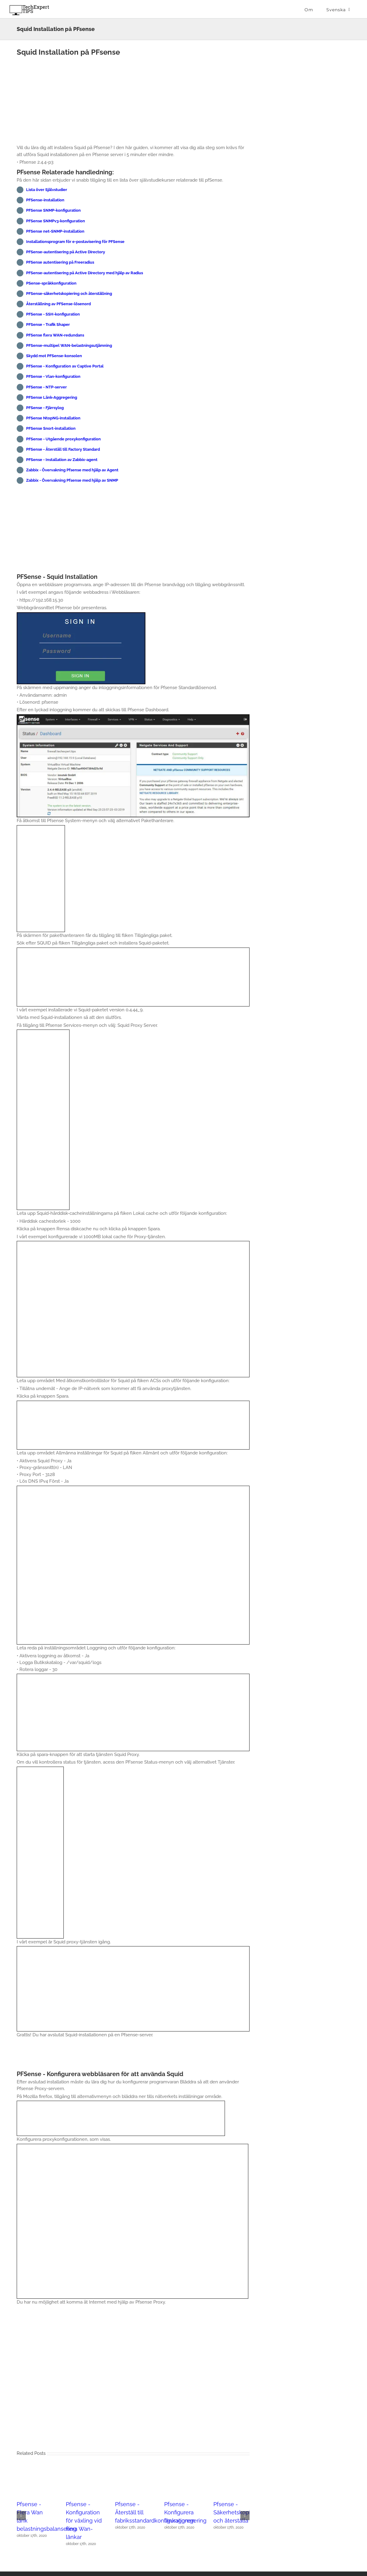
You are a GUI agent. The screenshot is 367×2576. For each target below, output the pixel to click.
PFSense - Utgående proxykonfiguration (63, 439)
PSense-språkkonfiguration (51, 283)
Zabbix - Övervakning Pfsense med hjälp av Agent (72, 470)
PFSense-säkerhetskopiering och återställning (69, 293)
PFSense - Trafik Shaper (48, 324)
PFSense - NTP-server (46, 387)
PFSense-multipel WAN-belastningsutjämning (69, 345)
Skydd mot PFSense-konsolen (54, 356)
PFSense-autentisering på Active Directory (65, 252)
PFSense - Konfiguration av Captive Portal (65, 366)
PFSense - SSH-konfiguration (53, 314)
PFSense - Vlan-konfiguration (53, 376)
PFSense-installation (45, 200)
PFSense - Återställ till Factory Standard (63, 449)
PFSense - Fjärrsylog (45, 407)
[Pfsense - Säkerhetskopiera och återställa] (231, 2471)
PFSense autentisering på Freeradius (60, 262)
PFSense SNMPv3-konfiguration (55, 221)
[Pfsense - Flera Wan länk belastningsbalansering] (35, 2471)
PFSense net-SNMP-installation (55, 231)
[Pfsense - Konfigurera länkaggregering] (182, 2471)
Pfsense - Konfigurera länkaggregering (185, 2512)
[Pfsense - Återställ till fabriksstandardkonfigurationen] (133, 2471)
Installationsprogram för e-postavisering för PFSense (75, 241)
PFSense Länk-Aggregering (51, 397)
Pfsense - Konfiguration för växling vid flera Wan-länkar (84, 2520)
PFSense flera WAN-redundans (55, 335)
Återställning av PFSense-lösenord (58, 304)
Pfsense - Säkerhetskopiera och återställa (235, 2512)
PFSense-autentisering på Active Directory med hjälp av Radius (84, 273)
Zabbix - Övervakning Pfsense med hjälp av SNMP (72, 480)
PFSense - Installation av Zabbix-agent (61, 459)
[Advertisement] (133, 101)
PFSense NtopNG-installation (53, 418)
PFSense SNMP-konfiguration (53, 210)
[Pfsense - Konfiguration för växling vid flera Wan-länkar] (84, 2471)
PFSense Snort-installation (51, 428)
